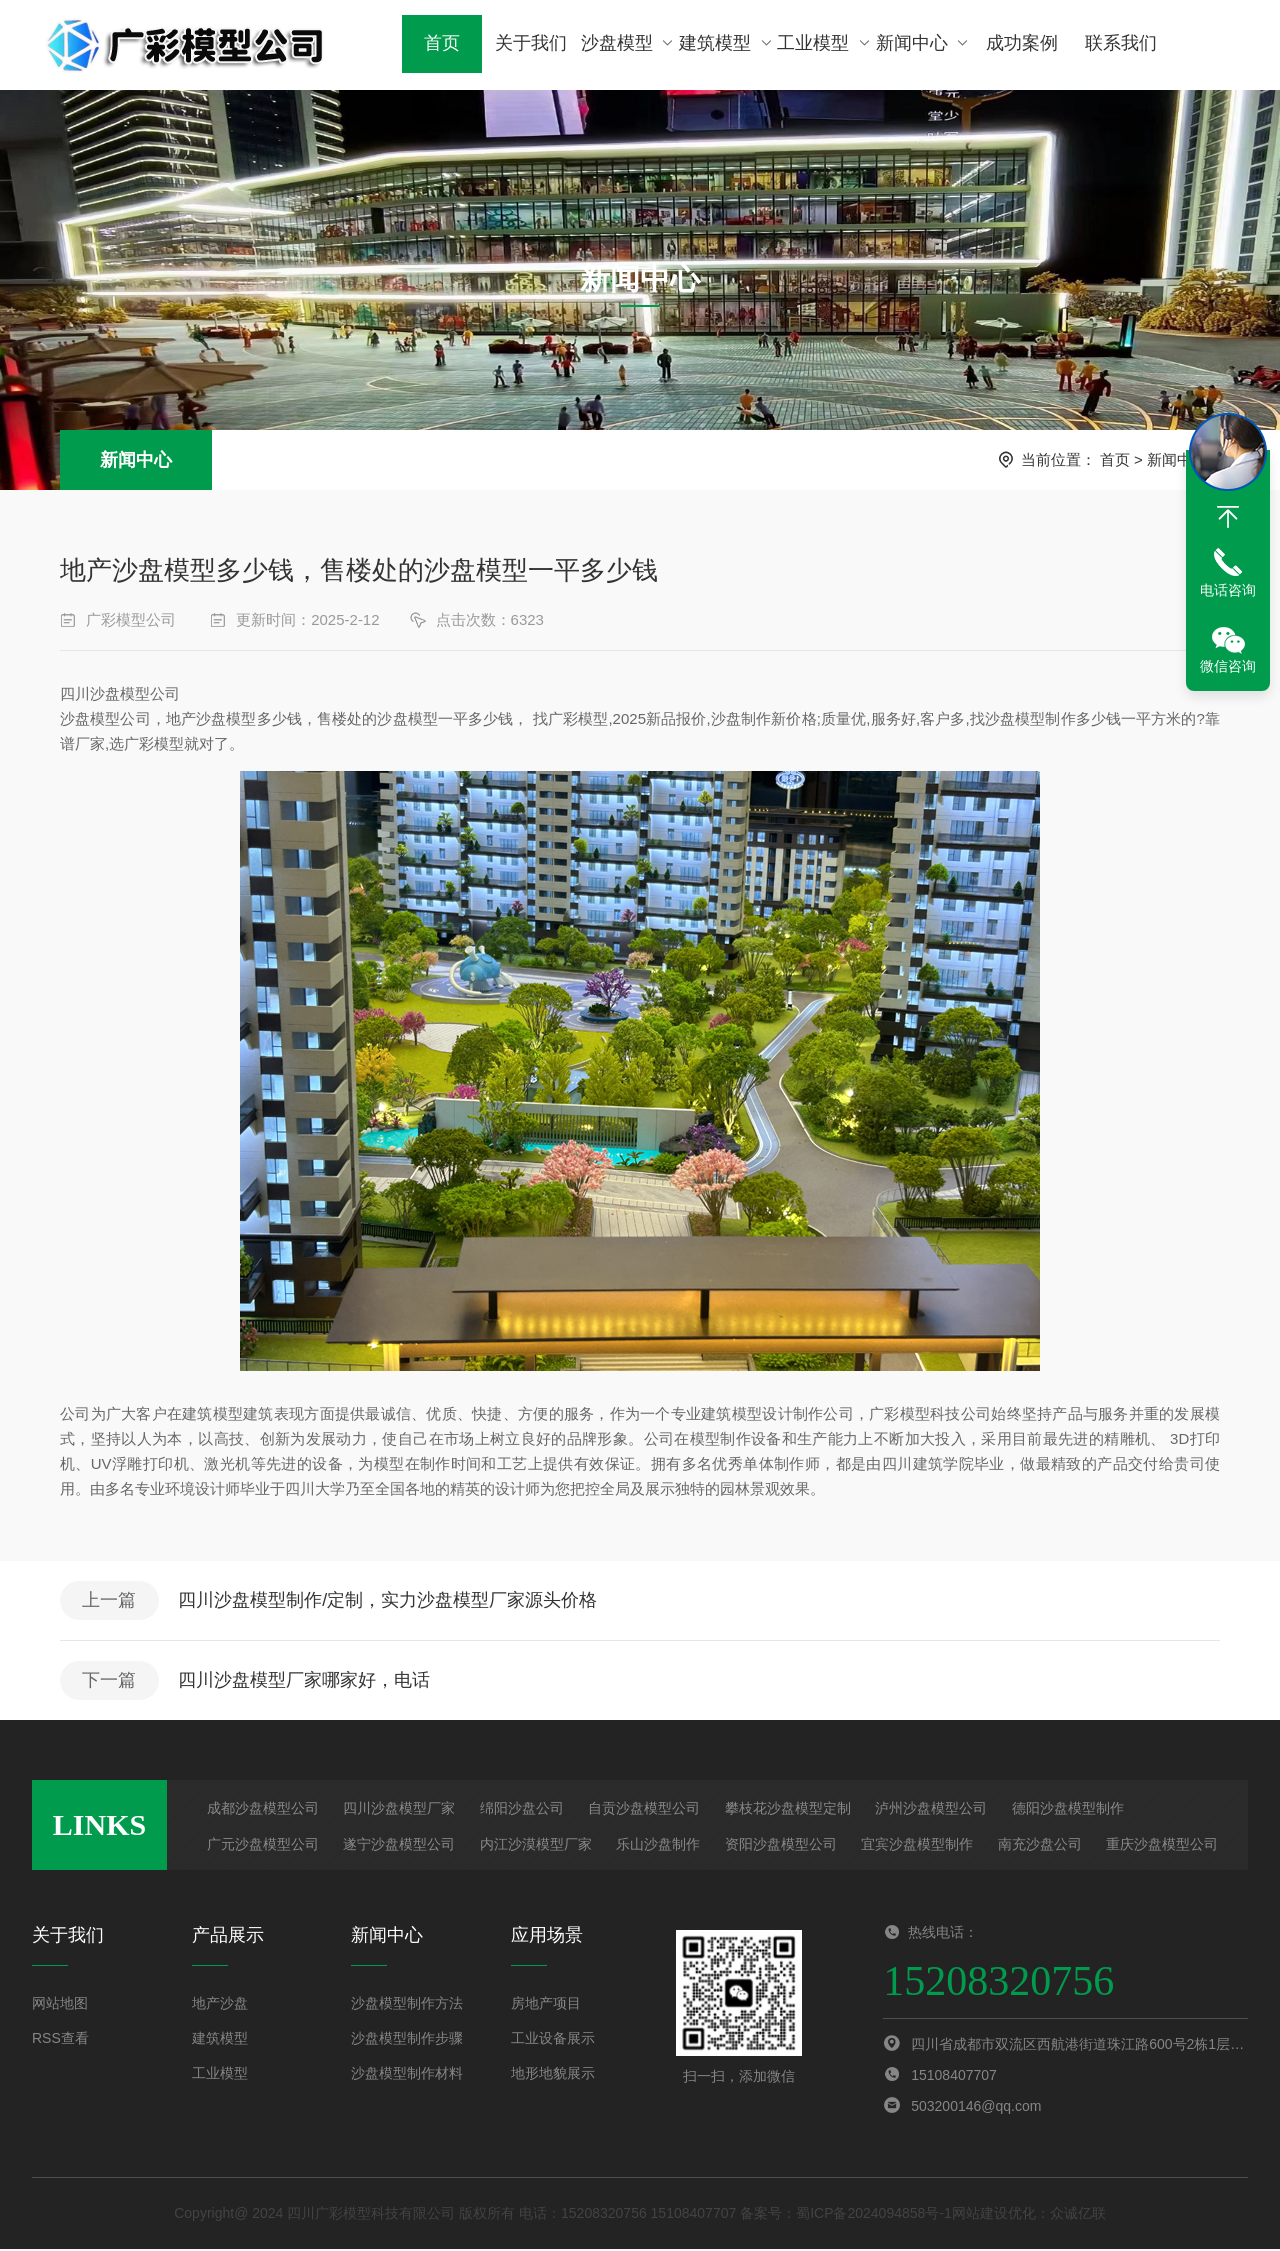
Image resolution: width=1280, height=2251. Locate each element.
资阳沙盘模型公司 (781, 1846)
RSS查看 (60, 2040)
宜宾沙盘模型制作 (917, 1846)
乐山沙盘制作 (658, 1846)
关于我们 (530, 45)
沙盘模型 (628, 44)
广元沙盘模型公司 (263, 1846)
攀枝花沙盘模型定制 (788, 1810)
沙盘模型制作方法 (407, 2005)
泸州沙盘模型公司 (931, 1810)
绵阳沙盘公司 (522, 1810)
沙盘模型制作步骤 (407, 2040)
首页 (442, 45)
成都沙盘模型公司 (263, 1810)
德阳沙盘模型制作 (1068, 1810)
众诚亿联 (1078, 2215)
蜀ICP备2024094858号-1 (874, 2215)
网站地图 (60, 2005)
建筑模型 (726, 44)
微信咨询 (1228, 666)
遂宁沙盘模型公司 (399, 1846)
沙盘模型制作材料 (407, 2075)
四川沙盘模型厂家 (399, 1810)
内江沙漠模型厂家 (536, 1846)
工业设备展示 (553, 2040)
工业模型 (823, 44)
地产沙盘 (220, 2005)
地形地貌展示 (553, 2075)
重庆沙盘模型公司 (1162, 1846)
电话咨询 (1228, 590)
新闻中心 (921, 44)
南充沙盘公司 (1040, 1846)
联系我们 (1117, 45)
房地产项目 (546, 2005)
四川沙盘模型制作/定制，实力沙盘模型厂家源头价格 (389, 1601)
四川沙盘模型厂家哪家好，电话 (306, 1682)
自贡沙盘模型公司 (644, 1810)
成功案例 (1019, 45)
